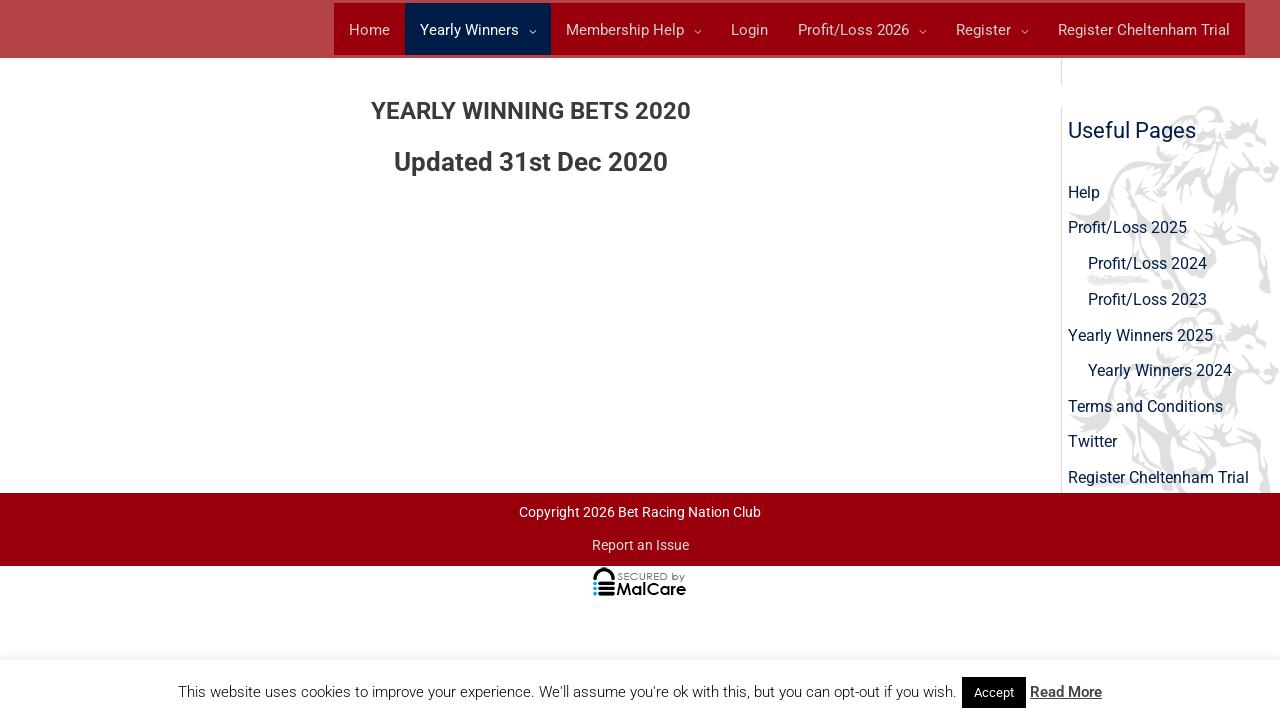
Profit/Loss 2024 (1147, 266)
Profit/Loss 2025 (1127, 230)
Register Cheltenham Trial (1158, 482)
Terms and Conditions (1145, 410)
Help (1084, 194)
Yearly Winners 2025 (1140, 338)
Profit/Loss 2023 (1147, 302)
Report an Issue (640, 551)
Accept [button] (994, 692)
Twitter (1092, 446)
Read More (1066, 692)
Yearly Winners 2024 (1160, 374)
